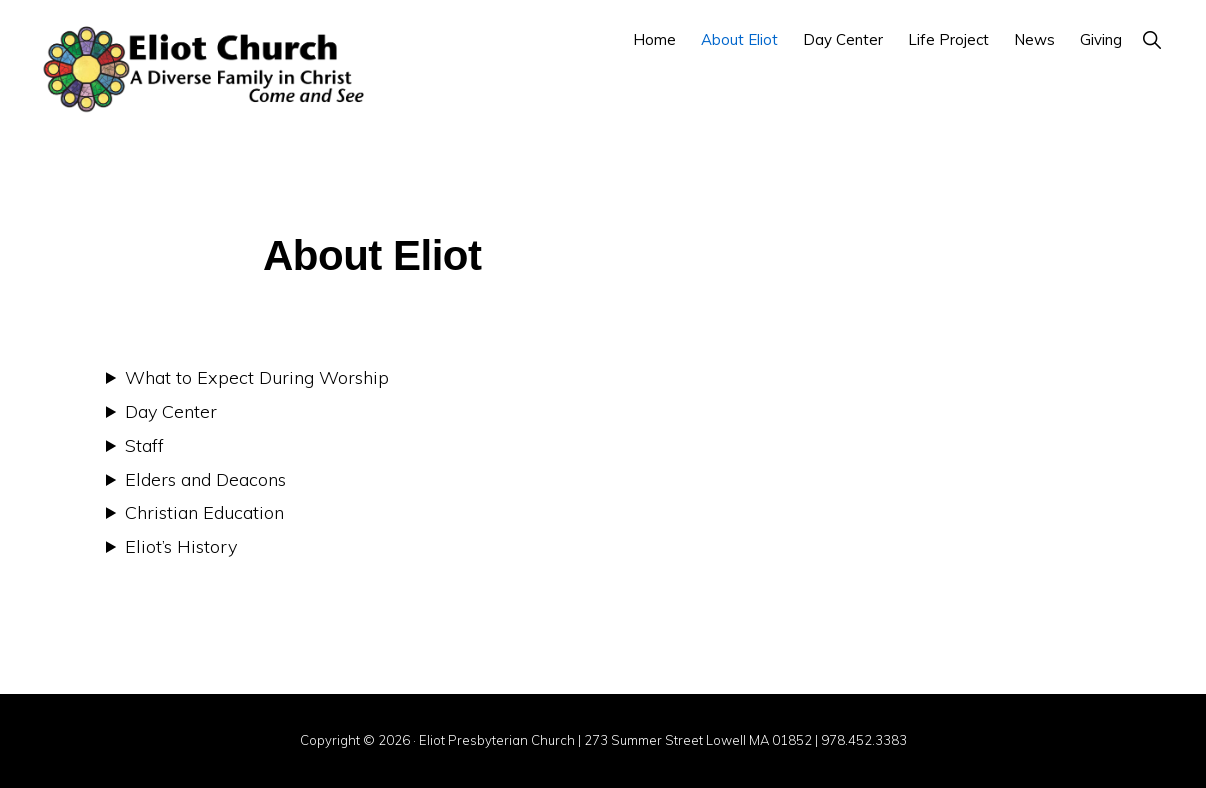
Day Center (171, 411)
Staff (144, 445)
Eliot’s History (181, 546)
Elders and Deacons (205, 479)
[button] (1151, 39)
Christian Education (204, 512)
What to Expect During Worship (257, 377)
